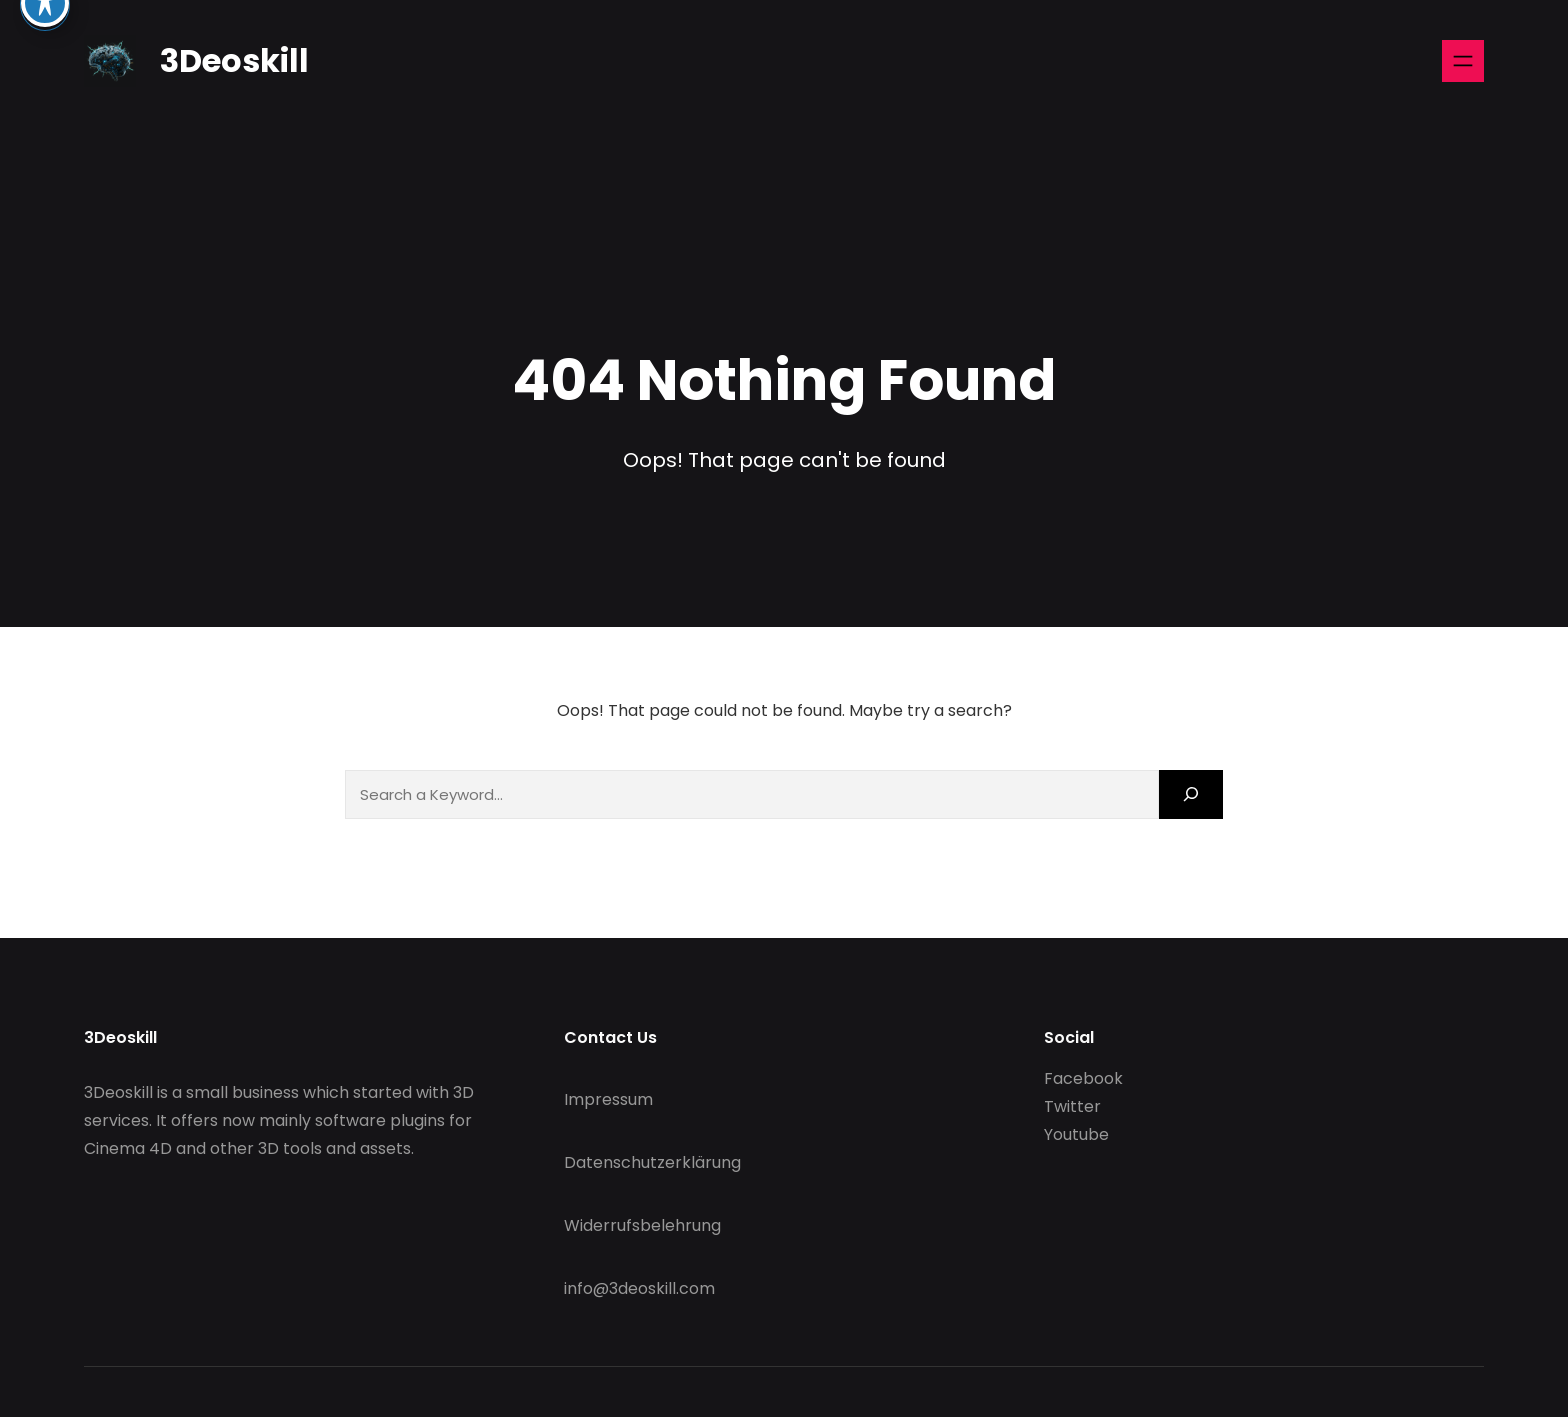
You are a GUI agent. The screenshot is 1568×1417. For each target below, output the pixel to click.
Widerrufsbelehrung (642, 1225)
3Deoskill (234, 60)
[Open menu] (1463, 61)
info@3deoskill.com (639, 1288)
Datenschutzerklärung (652, 1162)
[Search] (1191, 794)
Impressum (608, 1099)
